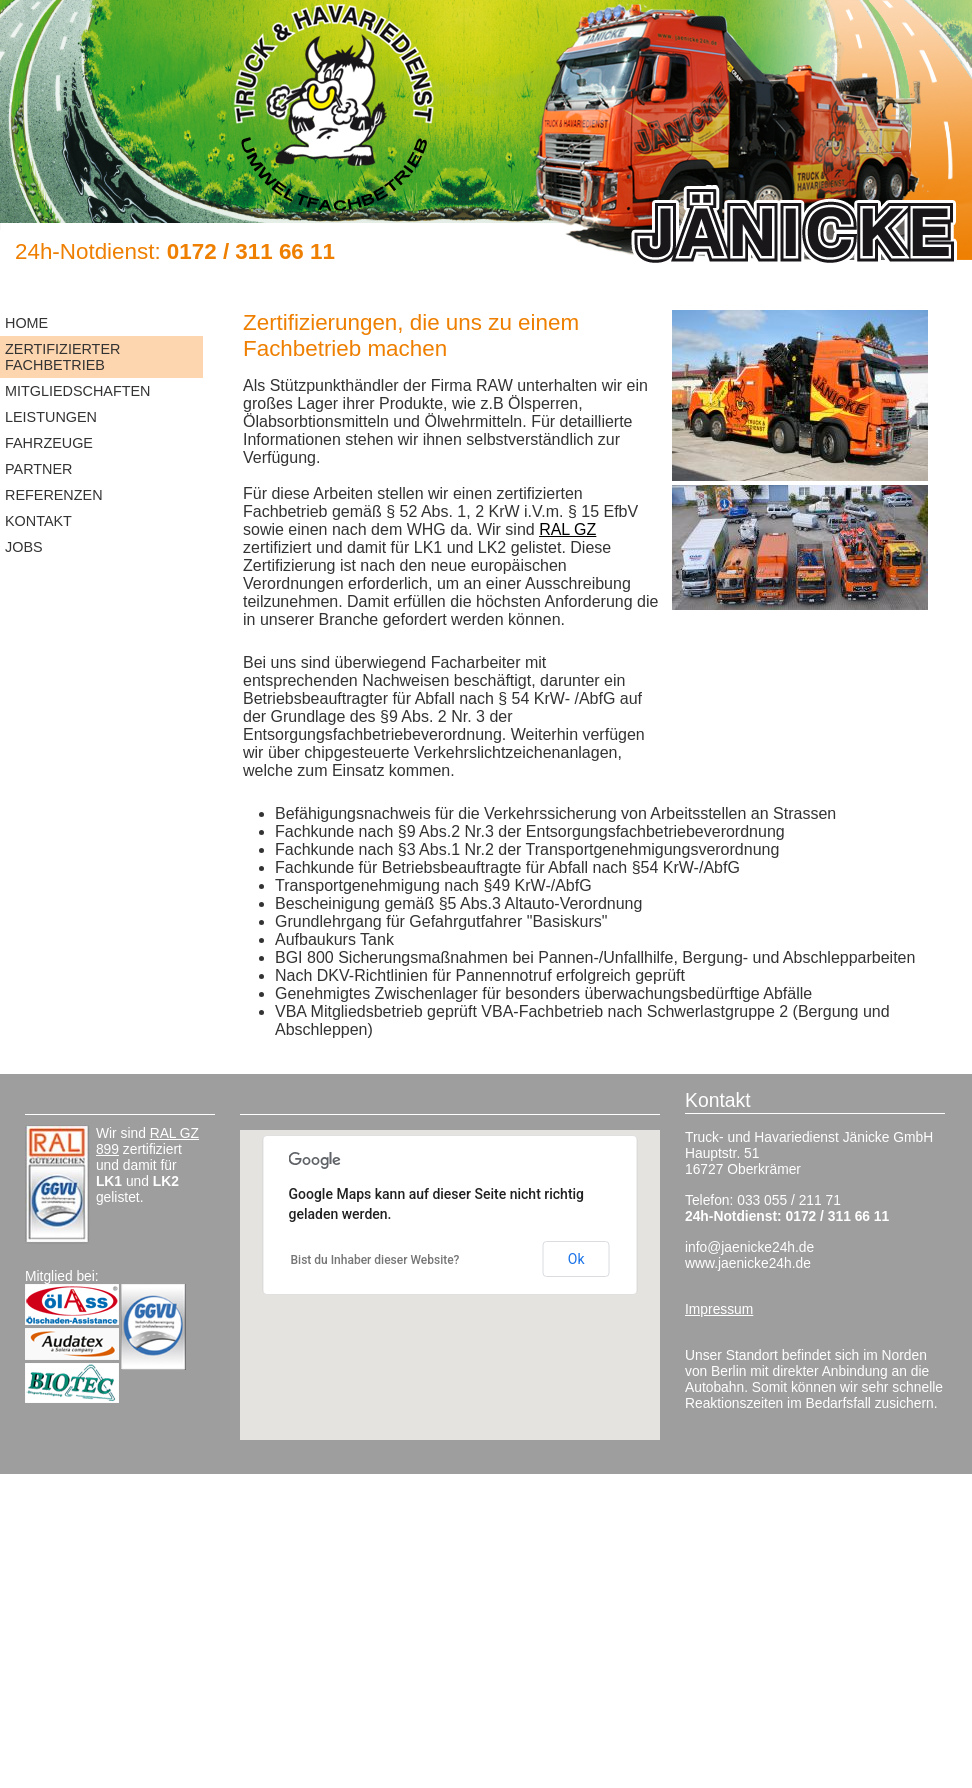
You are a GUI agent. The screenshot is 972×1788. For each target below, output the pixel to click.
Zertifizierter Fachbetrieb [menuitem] (62, 357)
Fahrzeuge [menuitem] (49, 443)
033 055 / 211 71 (789, 1200)
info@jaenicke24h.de (749, 1247)
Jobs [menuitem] (24, 547)
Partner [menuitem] (38, 469)
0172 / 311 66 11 (251, 251)
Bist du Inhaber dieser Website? (375, 1260)
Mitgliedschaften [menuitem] (78, 391)
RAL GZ (567, 529)
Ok (576, 1259)
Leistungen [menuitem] (51, 417)
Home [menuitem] (26, 323)
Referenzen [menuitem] (54, 495)
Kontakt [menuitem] (38, 521)
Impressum (719, 1309)
